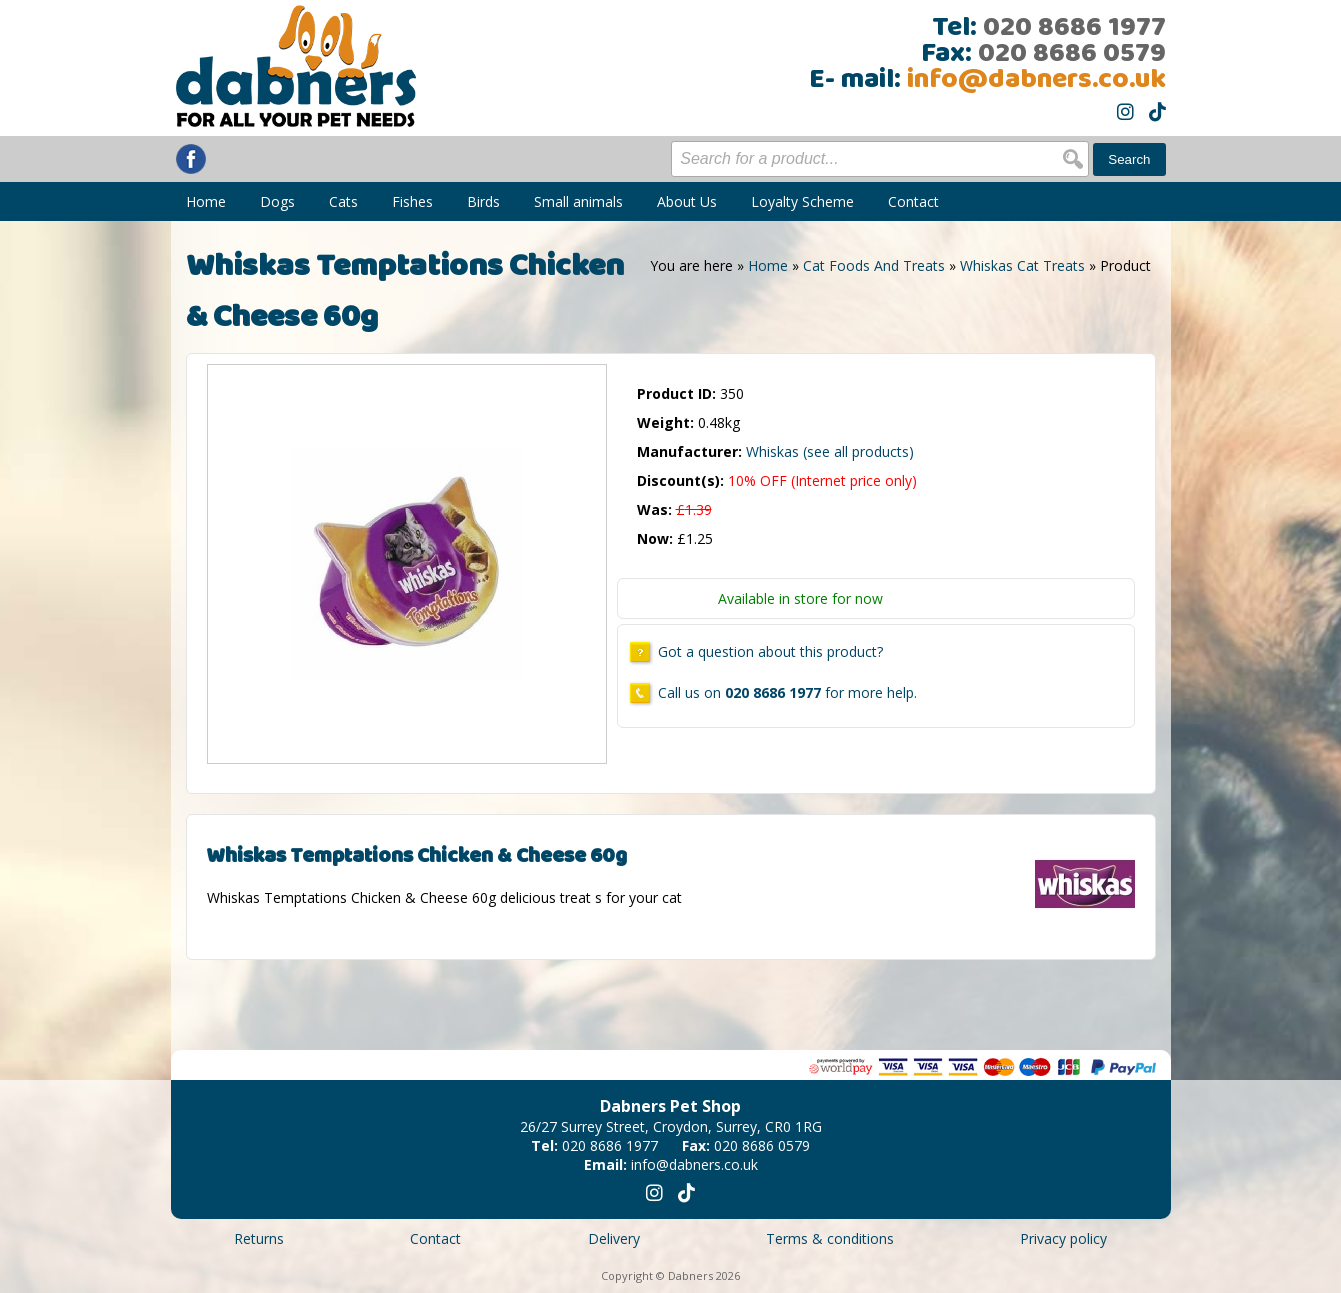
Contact (913, 201)
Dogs (277, 201)
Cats (343, 201)
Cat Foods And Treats (874, 265)
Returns (259, 1238)
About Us (687, 201)
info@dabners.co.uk (1036, 80)
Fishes (412, 201)
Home (206, 201)
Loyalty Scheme (802, 201)
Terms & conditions (830, 1238)
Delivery (614, 1238)
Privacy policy (1063, 1238)
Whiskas (830, 451)
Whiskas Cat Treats (1022, 265)
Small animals (578, 201)
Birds (483, 201)
